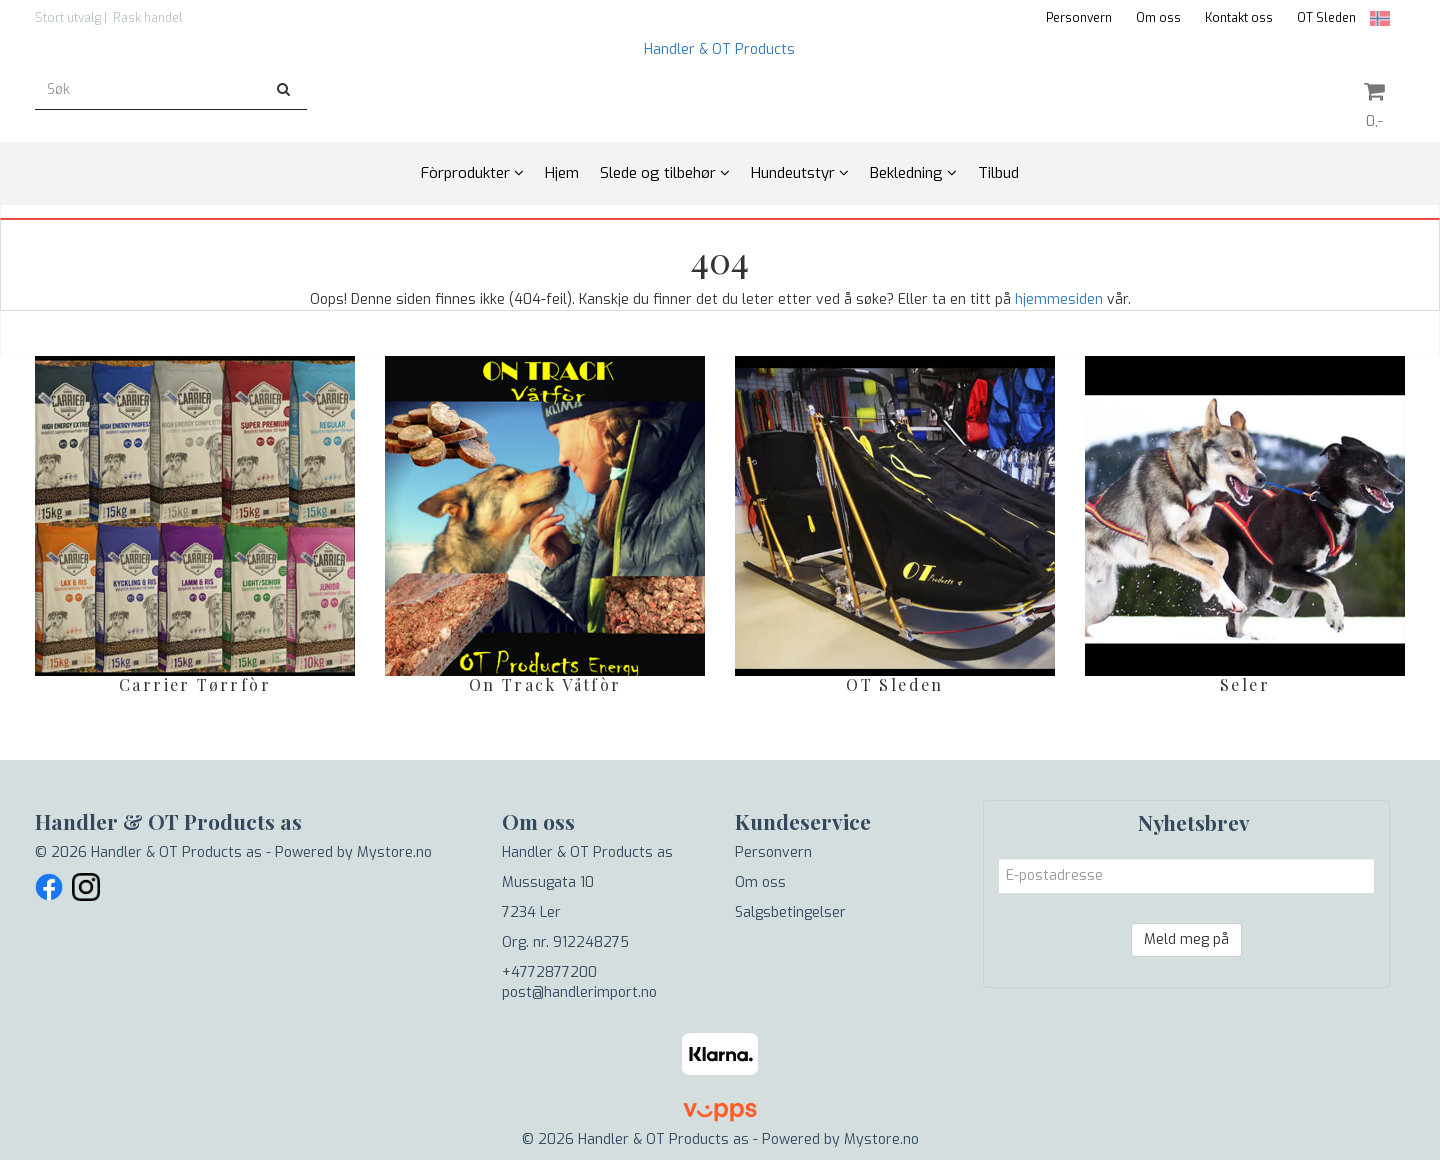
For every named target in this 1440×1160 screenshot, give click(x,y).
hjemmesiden (1059, 299)
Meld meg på (1186, 939)
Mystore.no (394, 852)
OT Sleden (1326, 18)
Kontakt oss (1239, 18)
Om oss (1158, 18)
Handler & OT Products (719, 49)
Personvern (1079, 18)
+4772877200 (549, 972)
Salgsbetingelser (790, 912)
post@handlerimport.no (579, 992)
